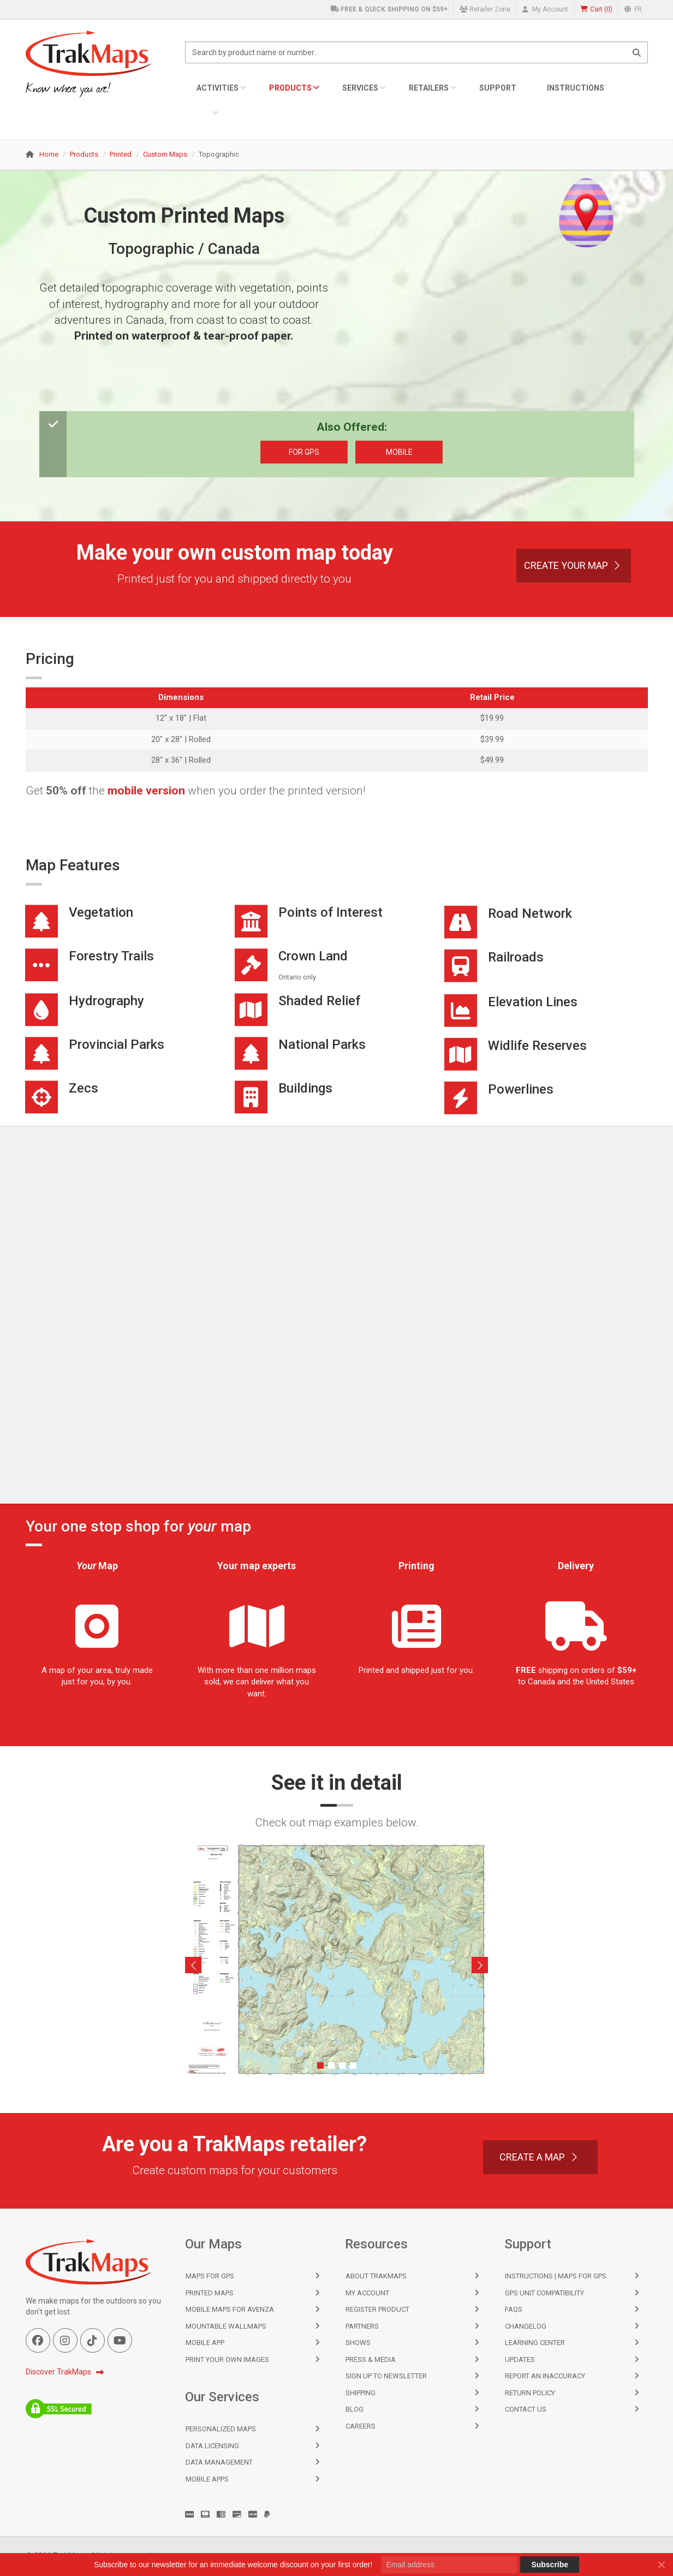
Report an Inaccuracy (545, 2376)
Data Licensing (212, 2446)
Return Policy (530, 2393)
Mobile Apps (207, 2479)
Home (48, 154)
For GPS (304, 452)
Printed (121, 154)
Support (497, 88)
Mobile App (205, 2342)
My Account (545, 9)
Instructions (575, 88)
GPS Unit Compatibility (544, 2293)
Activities (217, 88)
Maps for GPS (210, 2276)
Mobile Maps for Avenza (230, 2309)
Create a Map (540, 2157)
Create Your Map (574, 565)
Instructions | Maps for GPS (555, 2276)
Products (290, 88)
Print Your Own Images (227, 2359)
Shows (358, 2342)
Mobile (399, 452)
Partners (362, 2326)
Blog (355, 2409)
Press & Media (371, 2359)
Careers (361, 2426)
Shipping (361, 2393)
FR (633, 9)
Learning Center (535, 2342)
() (596, 9)
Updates (520, 2359)
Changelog (525, 2326)
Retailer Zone (485, 9)
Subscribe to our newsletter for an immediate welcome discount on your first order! (233, 2564)
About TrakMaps (376, 2276)
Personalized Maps (221, 2429)
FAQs (513, 2309)
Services (360, 88)
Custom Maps (165, 154)
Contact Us (525, 2409)
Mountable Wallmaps (226, 2326)
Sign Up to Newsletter (386, 2376)
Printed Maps (210, 2293)
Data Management (219, 2462)
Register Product (377, 2309)
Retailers (429, 88)
